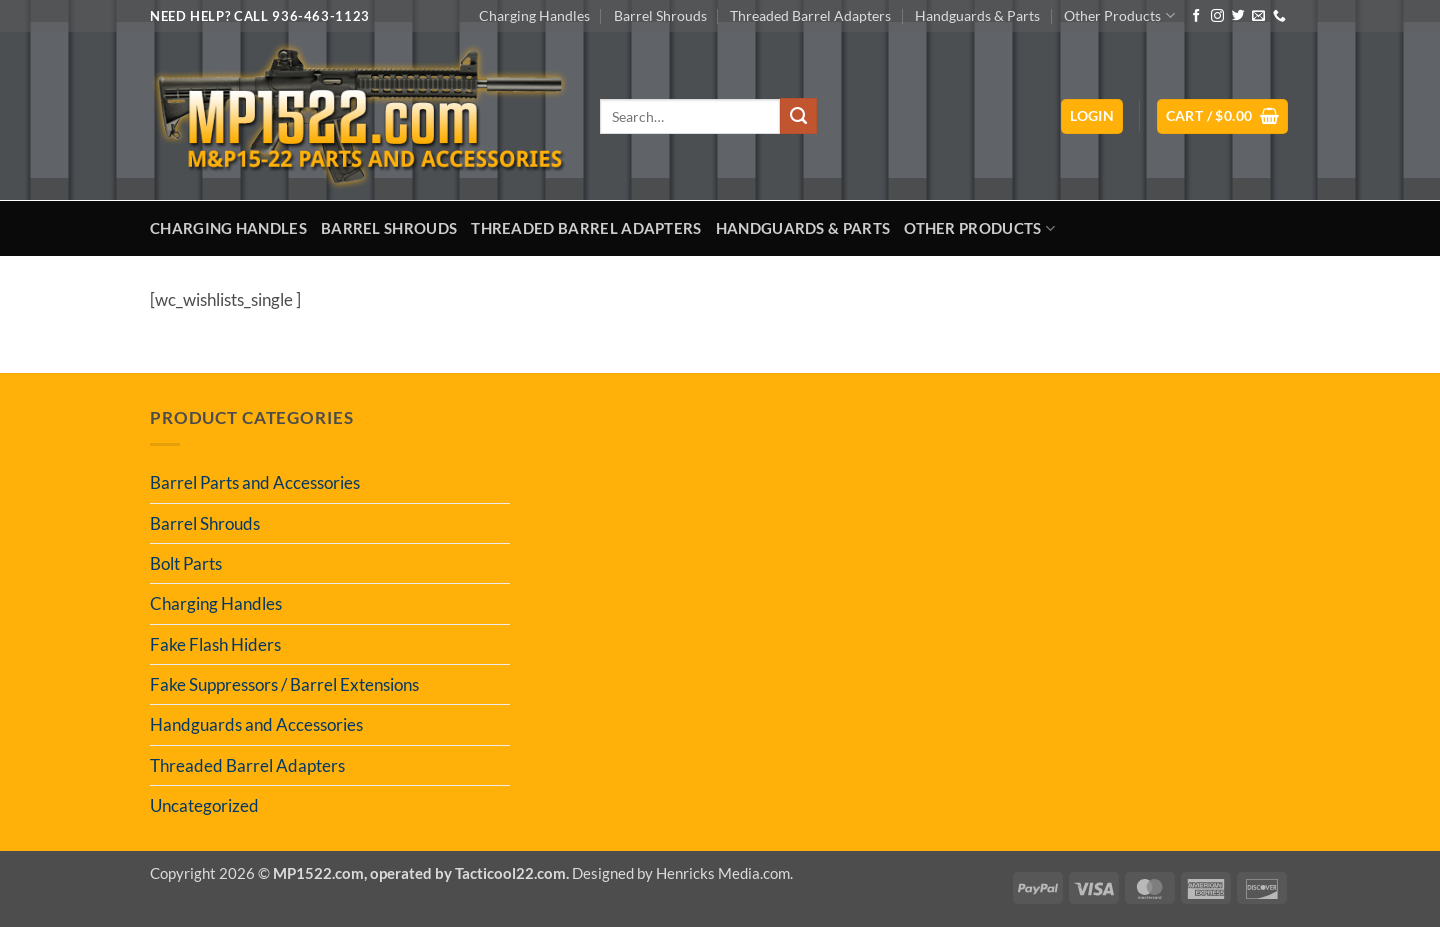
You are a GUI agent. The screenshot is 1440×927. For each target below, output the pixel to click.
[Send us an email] (1258, 16)
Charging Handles (534, 15)
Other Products (1119, 15)
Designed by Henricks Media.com (681, 873)
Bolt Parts (186, 563)
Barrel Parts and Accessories (255, 482)
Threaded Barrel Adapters (810, 15)
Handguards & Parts (977, 15)
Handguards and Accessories (256, 724)
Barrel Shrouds (660, 15)
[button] (1092, 116)
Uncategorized (204, 805)
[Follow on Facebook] (1196, 16)
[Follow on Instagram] (1217, 16)
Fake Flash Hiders (215, 644)
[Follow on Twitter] (1238, 16)
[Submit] (798, 116)
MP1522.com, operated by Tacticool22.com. (421, 873)
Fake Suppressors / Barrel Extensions (284, 684)
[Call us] (1279, 16)
